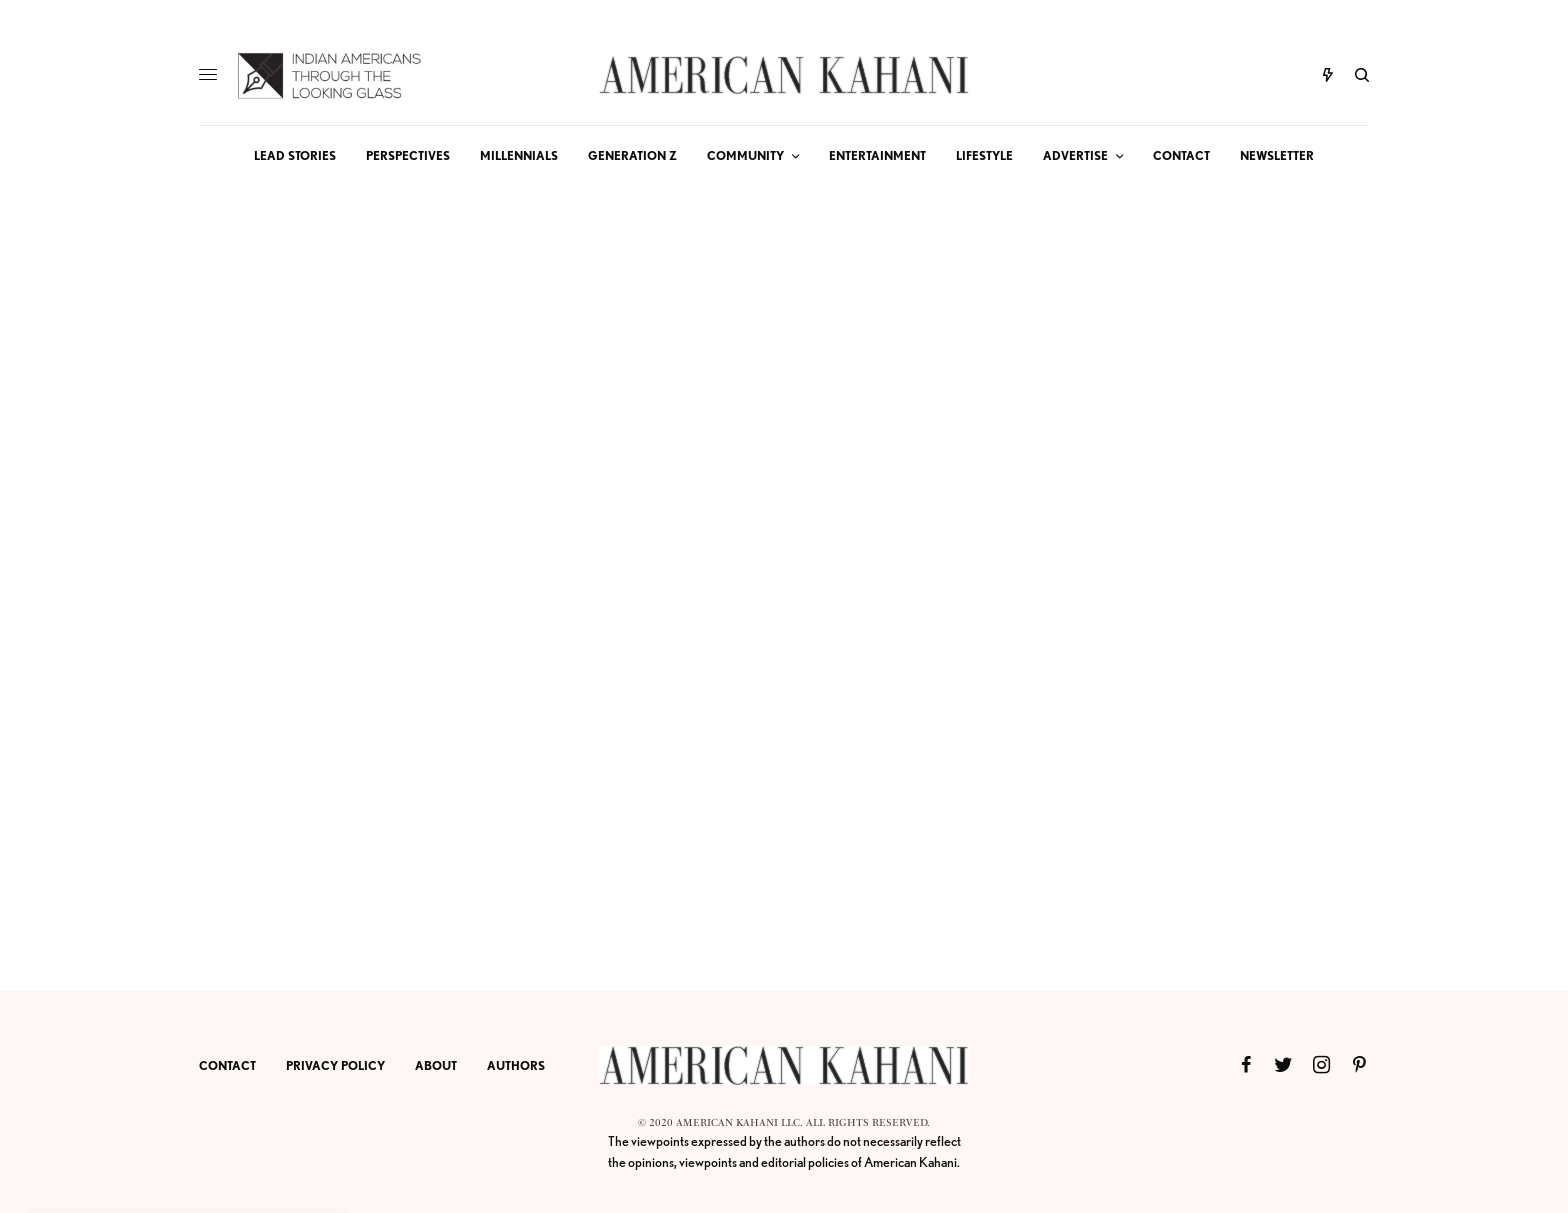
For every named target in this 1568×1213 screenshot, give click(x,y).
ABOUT (436, 1065)
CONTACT (227, 1065)
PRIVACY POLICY (335, 1065)
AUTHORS (516, 1065)
